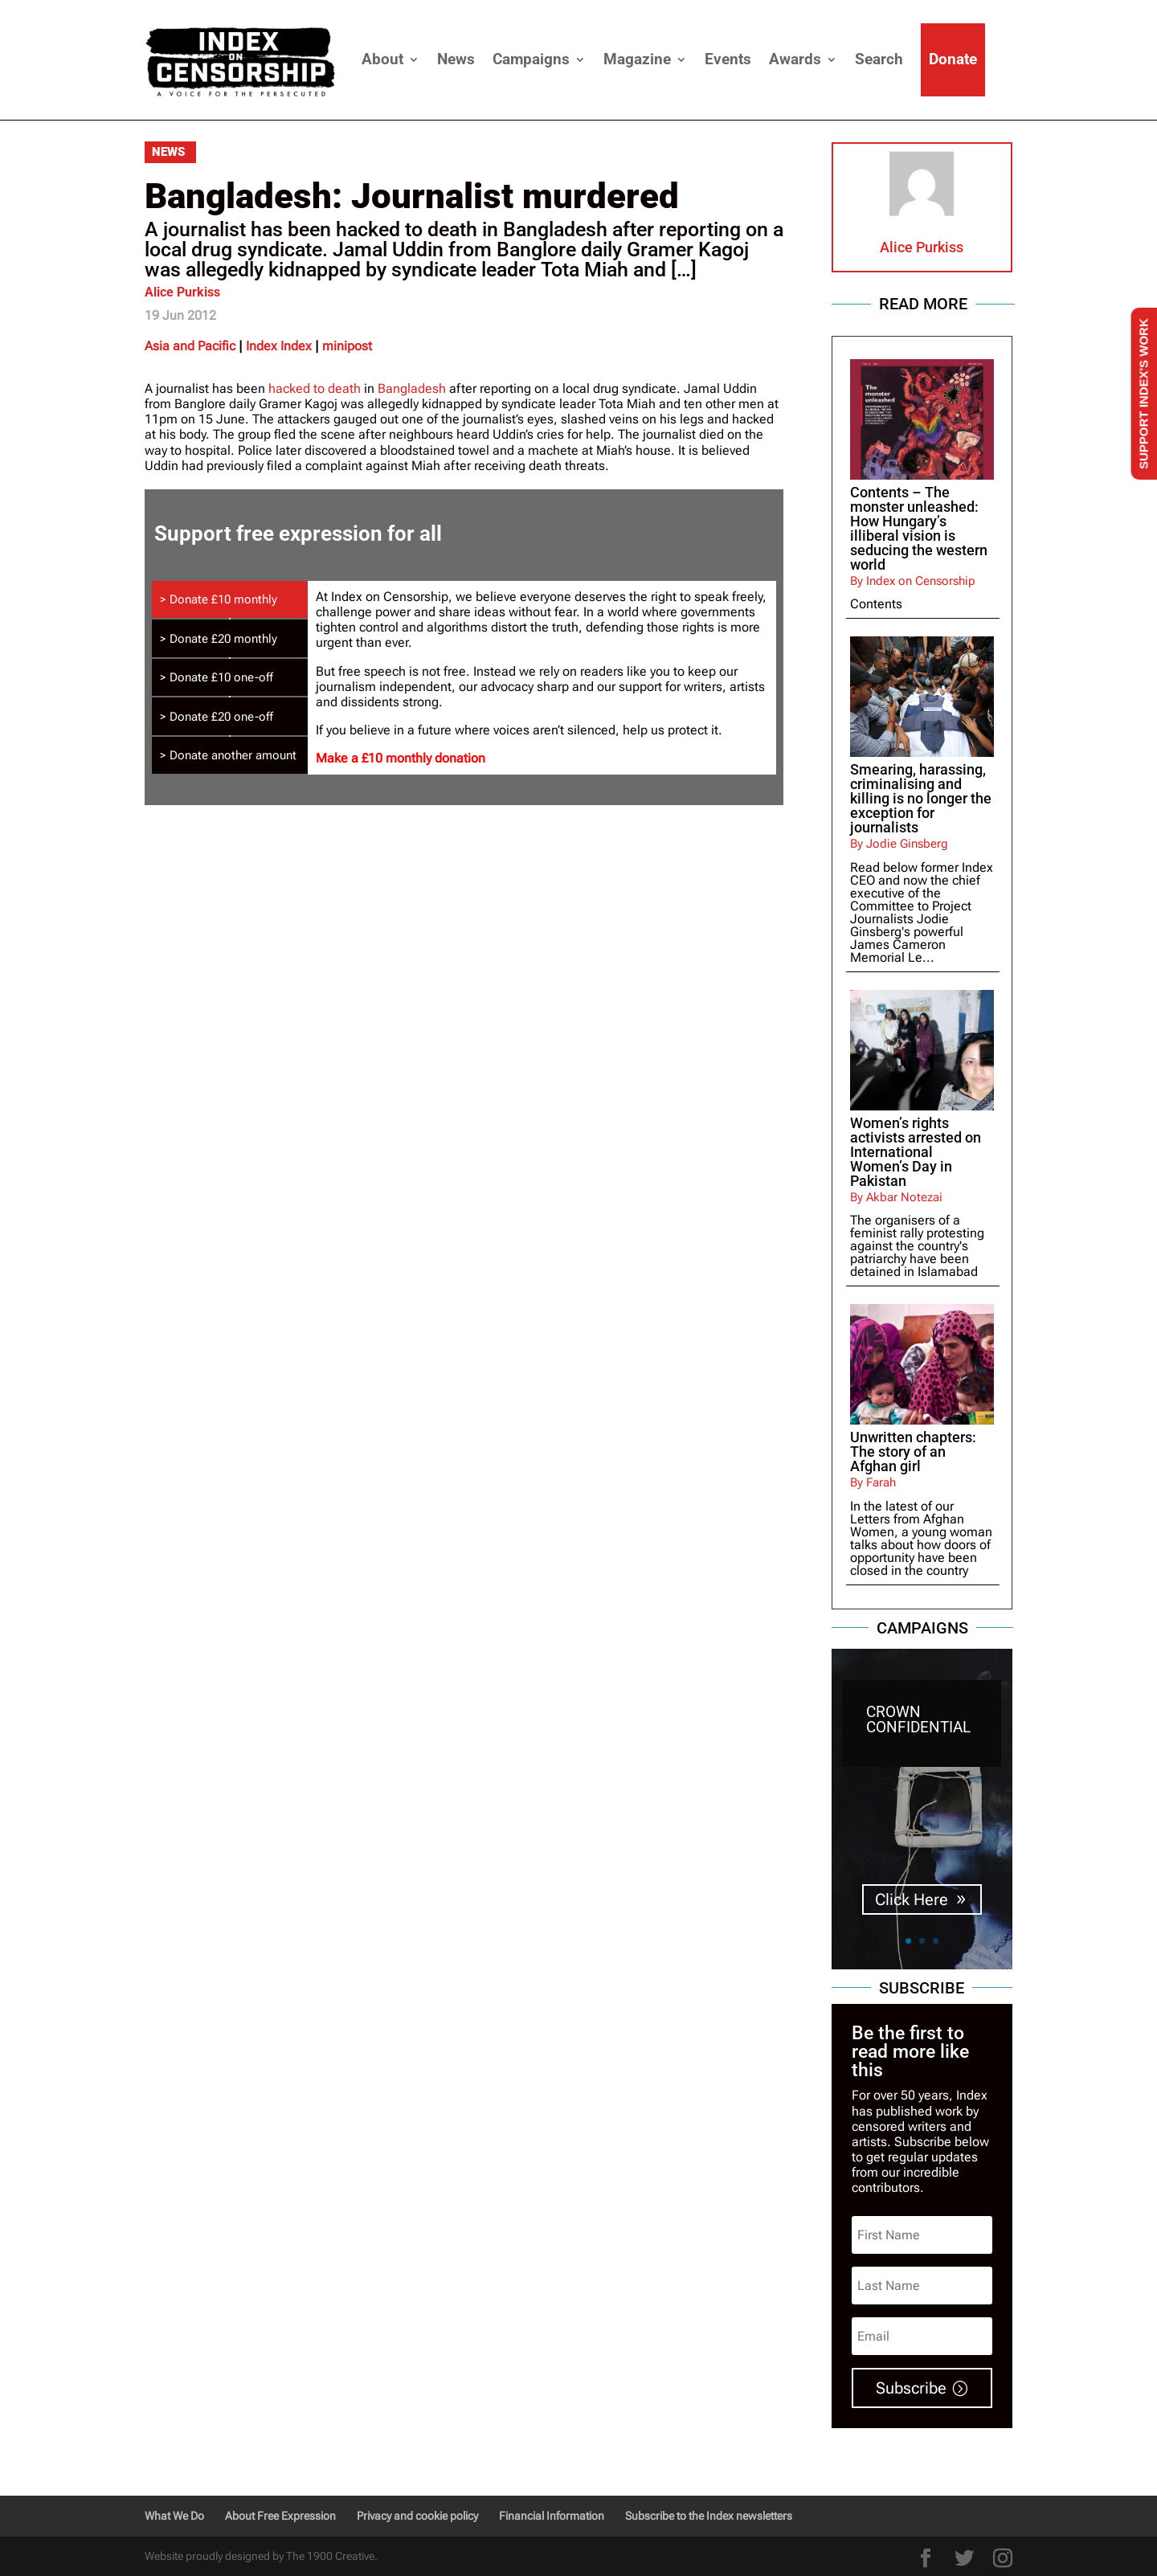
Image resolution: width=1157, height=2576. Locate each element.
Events (728, 59)
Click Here (911, 1900)
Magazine (637, 59)
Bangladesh (412, 388)
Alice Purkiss (182, 292)
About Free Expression (280, 2515)
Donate (953, 59)
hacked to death (314, 388)
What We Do (174, 2515)
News (456, 59)
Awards (795, 59)
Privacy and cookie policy (417, 2515)
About (382, 59)
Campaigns (531, 59)
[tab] (230, 600)
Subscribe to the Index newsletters (708, 2515)
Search (879, 59)
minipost (347, 346)
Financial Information (551, 2515)
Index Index (279, 346)
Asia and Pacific (190, 346)
